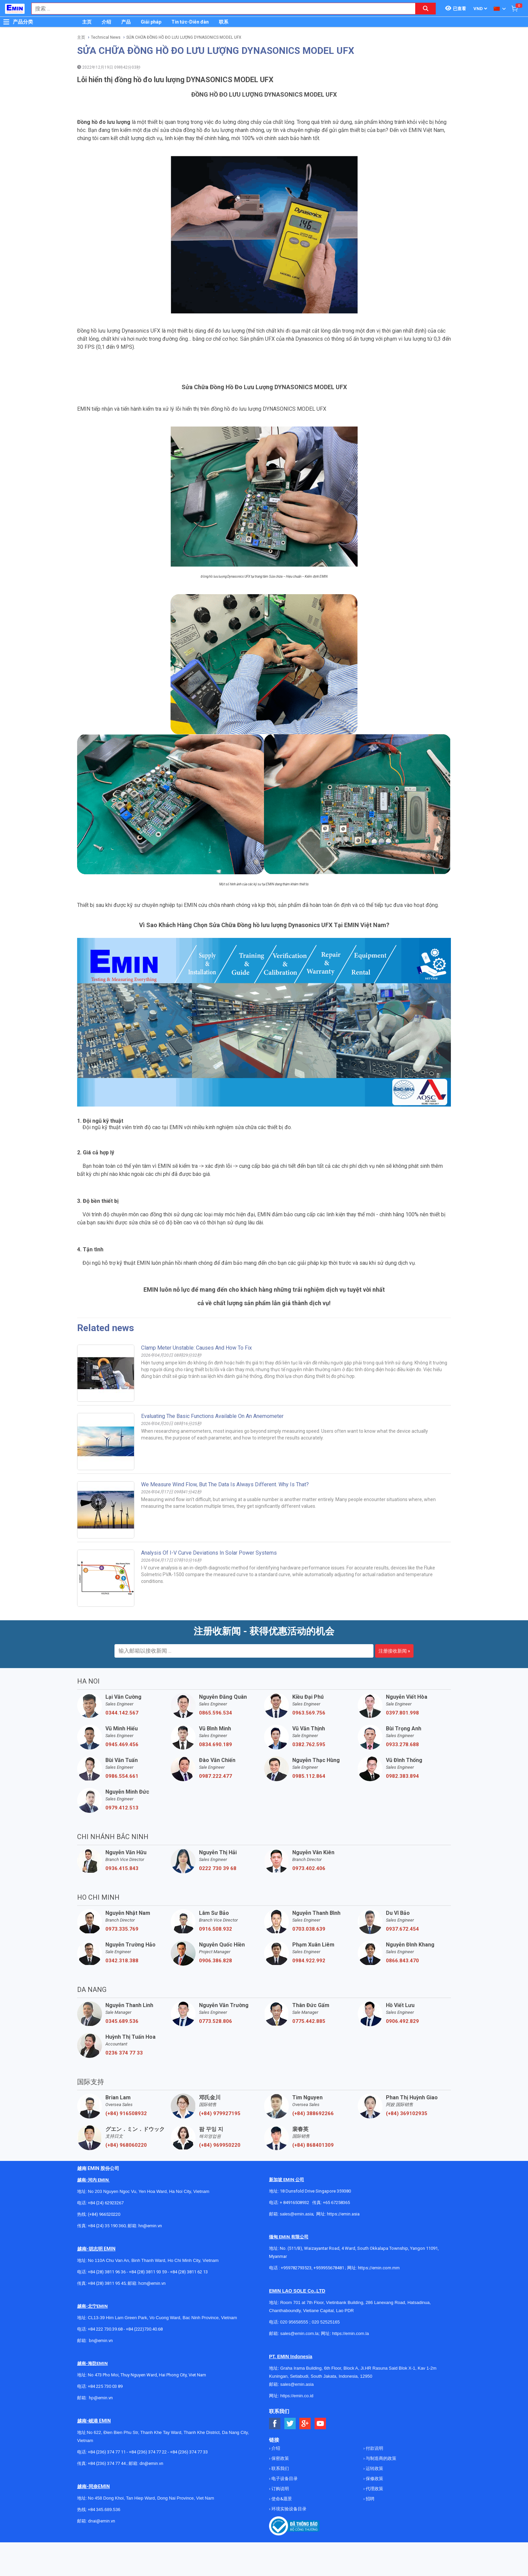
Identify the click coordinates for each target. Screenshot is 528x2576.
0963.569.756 (308, 1713)
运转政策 (374, 2468)
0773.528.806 (215, 2021)
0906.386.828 (215, 1961)
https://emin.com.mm (379, 2267)
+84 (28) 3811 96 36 (107, 2271)
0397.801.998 (402, 1713)
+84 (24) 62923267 (106, 2202)
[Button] (6, 22)
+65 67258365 (336, 2202)
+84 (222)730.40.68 (144, 2329)
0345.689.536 (121, 2021)
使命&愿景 (281, 2498)
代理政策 (374, 2488)
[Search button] (426, 8)
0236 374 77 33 (124, 2053)
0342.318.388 (121, 1961)
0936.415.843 (121, 1868)
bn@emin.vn (101, 2340)
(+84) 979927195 (219, 2113)
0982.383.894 (402, 1776)
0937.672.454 (402, 1929)
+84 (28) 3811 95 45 (107, 2283)
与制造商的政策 (380, 2458)
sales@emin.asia (296, 2213)
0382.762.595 (308, 1744)
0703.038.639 (308, 1929)
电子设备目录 (284, 2478)
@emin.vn (103, 2397)
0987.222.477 (215, 1776)
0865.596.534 (215, 1713)
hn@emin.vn (150, 2225)
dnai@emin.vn (101, 2520)
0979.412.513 (121, 1808)
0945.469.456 (121, 1744)
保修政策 (374, 2478)
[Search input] (219, 8)
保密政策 (279, 2458)
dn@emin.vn (151, 2463)
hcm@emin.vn (152, 2283)
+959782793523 (296, 2267)
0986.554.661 (121, 1776)
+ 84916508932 (294, 2202)
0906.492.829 (402, 2021)
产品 (126, 22)
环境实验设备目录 (288, 2508)
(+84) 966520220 (104, 2214)
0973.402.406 (308, 1868)
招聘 (369, 2498)
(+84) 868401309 (313, 2145)
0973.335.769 (121, 1929)
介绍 (106, 22)
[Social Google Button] (305, 2424)
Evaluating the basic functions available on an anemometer (212, 1416)
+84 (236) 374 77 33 (189, 2451)
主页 (87, 22)
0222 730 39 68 (217, 1868)
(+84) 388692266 (313, 2113)
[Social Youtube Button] (320, 2424)
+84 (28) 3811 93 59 (148, 2271)
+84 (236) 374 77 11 (107, 2451)
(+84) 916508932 (126, 2113)
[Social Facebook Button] (275, 2424)
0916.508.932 (215, 1929)
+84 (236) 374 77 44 (107, 2463)
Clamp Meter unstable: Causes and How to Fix (196, 1348)
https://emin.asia (343, 2213)
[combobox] (219, 8)
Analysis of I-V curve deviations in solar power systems (209, 1553)
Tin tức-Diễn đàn (190, 22)
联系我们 (279, 2468)
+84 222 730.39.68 (106, 2329)
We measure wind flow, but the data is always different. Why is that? (225, 1484)
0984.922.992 (308, 1961)
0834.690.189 (215, 1744)
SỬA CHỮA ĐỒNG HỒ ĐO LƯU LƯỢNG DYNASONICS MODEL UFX (183, 37)
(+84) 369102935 (406, 2113)
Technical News (106, 37)
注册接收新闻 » (394, 1651)
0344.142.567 (121, 1713)
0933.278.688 (402, 1744)
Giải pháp (151, 22)
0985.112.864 (308, 1776)
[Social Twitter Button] (290, 2424)
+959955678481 (329, 2267)
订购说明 (279, 2488)
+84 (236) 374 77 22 (148, 2451)
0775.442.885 (308, 2021)
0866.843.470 (402, 1961)
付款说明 (374, 2448)
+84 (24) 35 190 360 (107, 2225)
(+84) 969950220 (219, 2145)
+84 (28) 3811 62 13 (189, 2271)
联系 (223, 22)
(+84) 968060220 (126, 2145)
